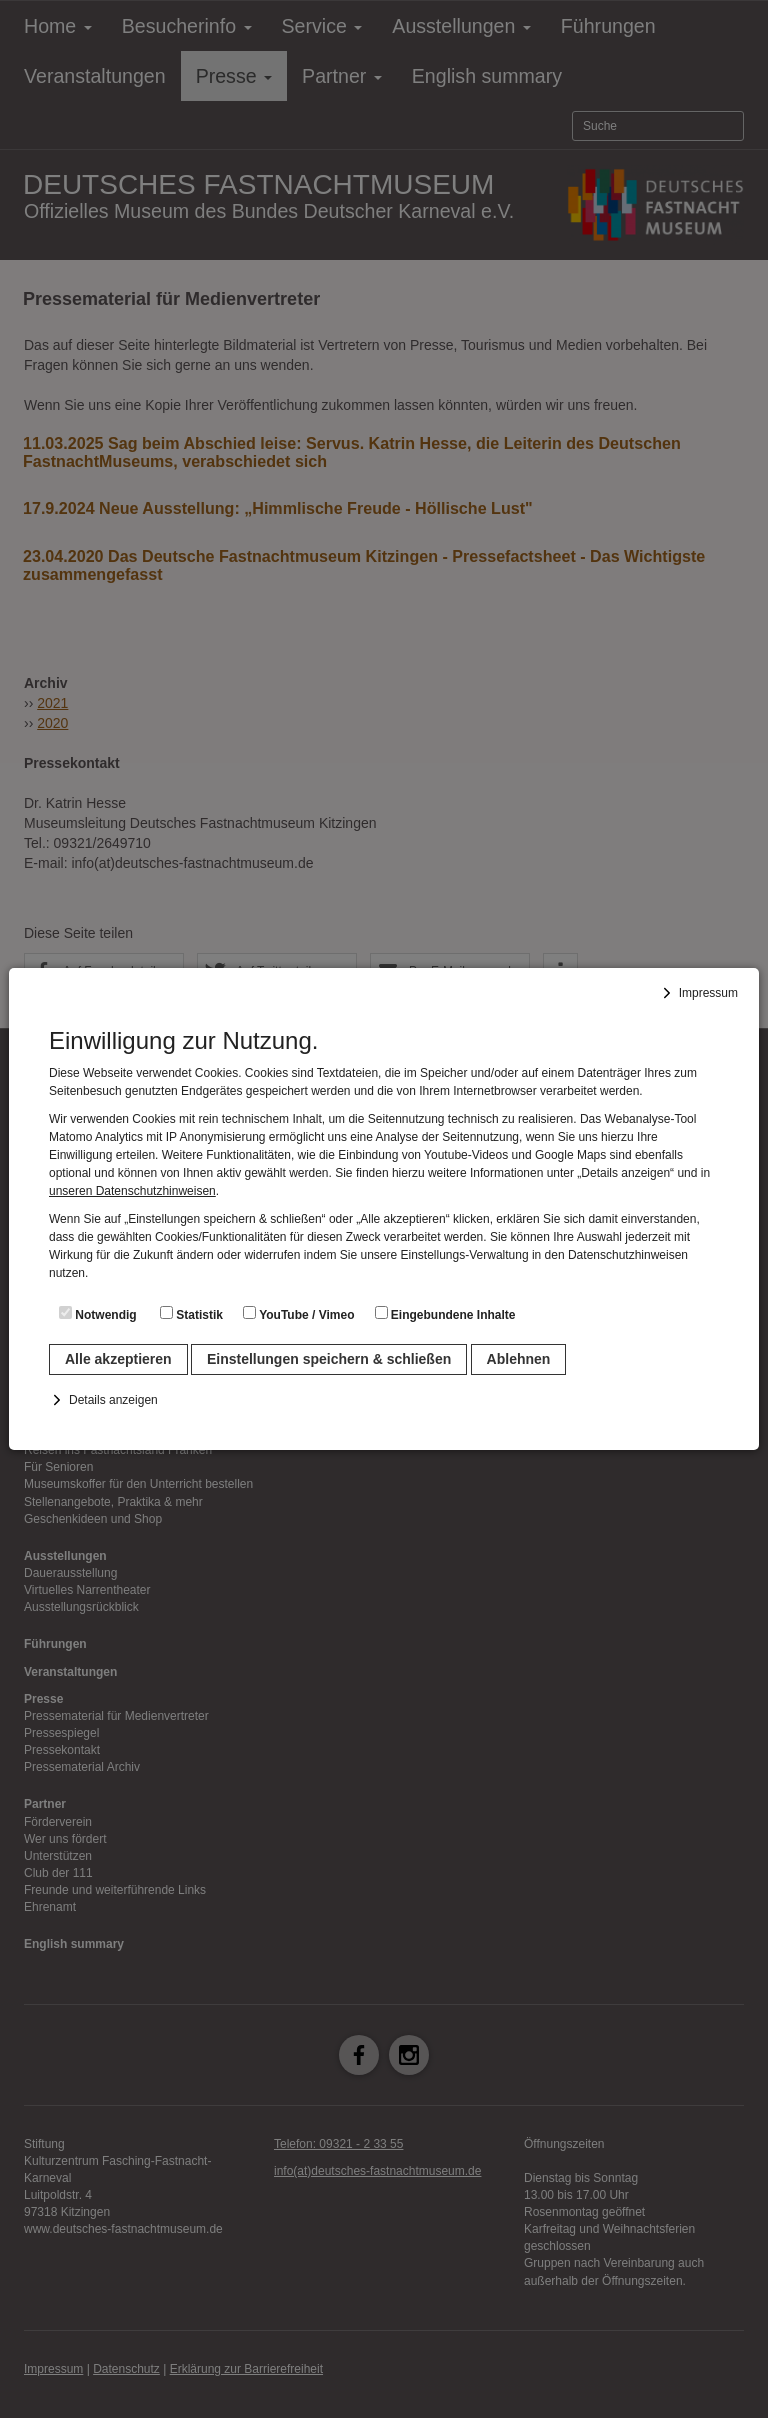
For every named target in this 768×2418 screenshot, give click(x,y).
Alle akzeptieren (118, 1359)
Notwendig (98, 1314)
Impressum (708, 993)
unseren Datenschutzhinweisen (132, 1191)
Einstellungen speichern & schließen (329, 1359)
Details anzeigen (113, 1400)
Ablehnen (519, 1359)
